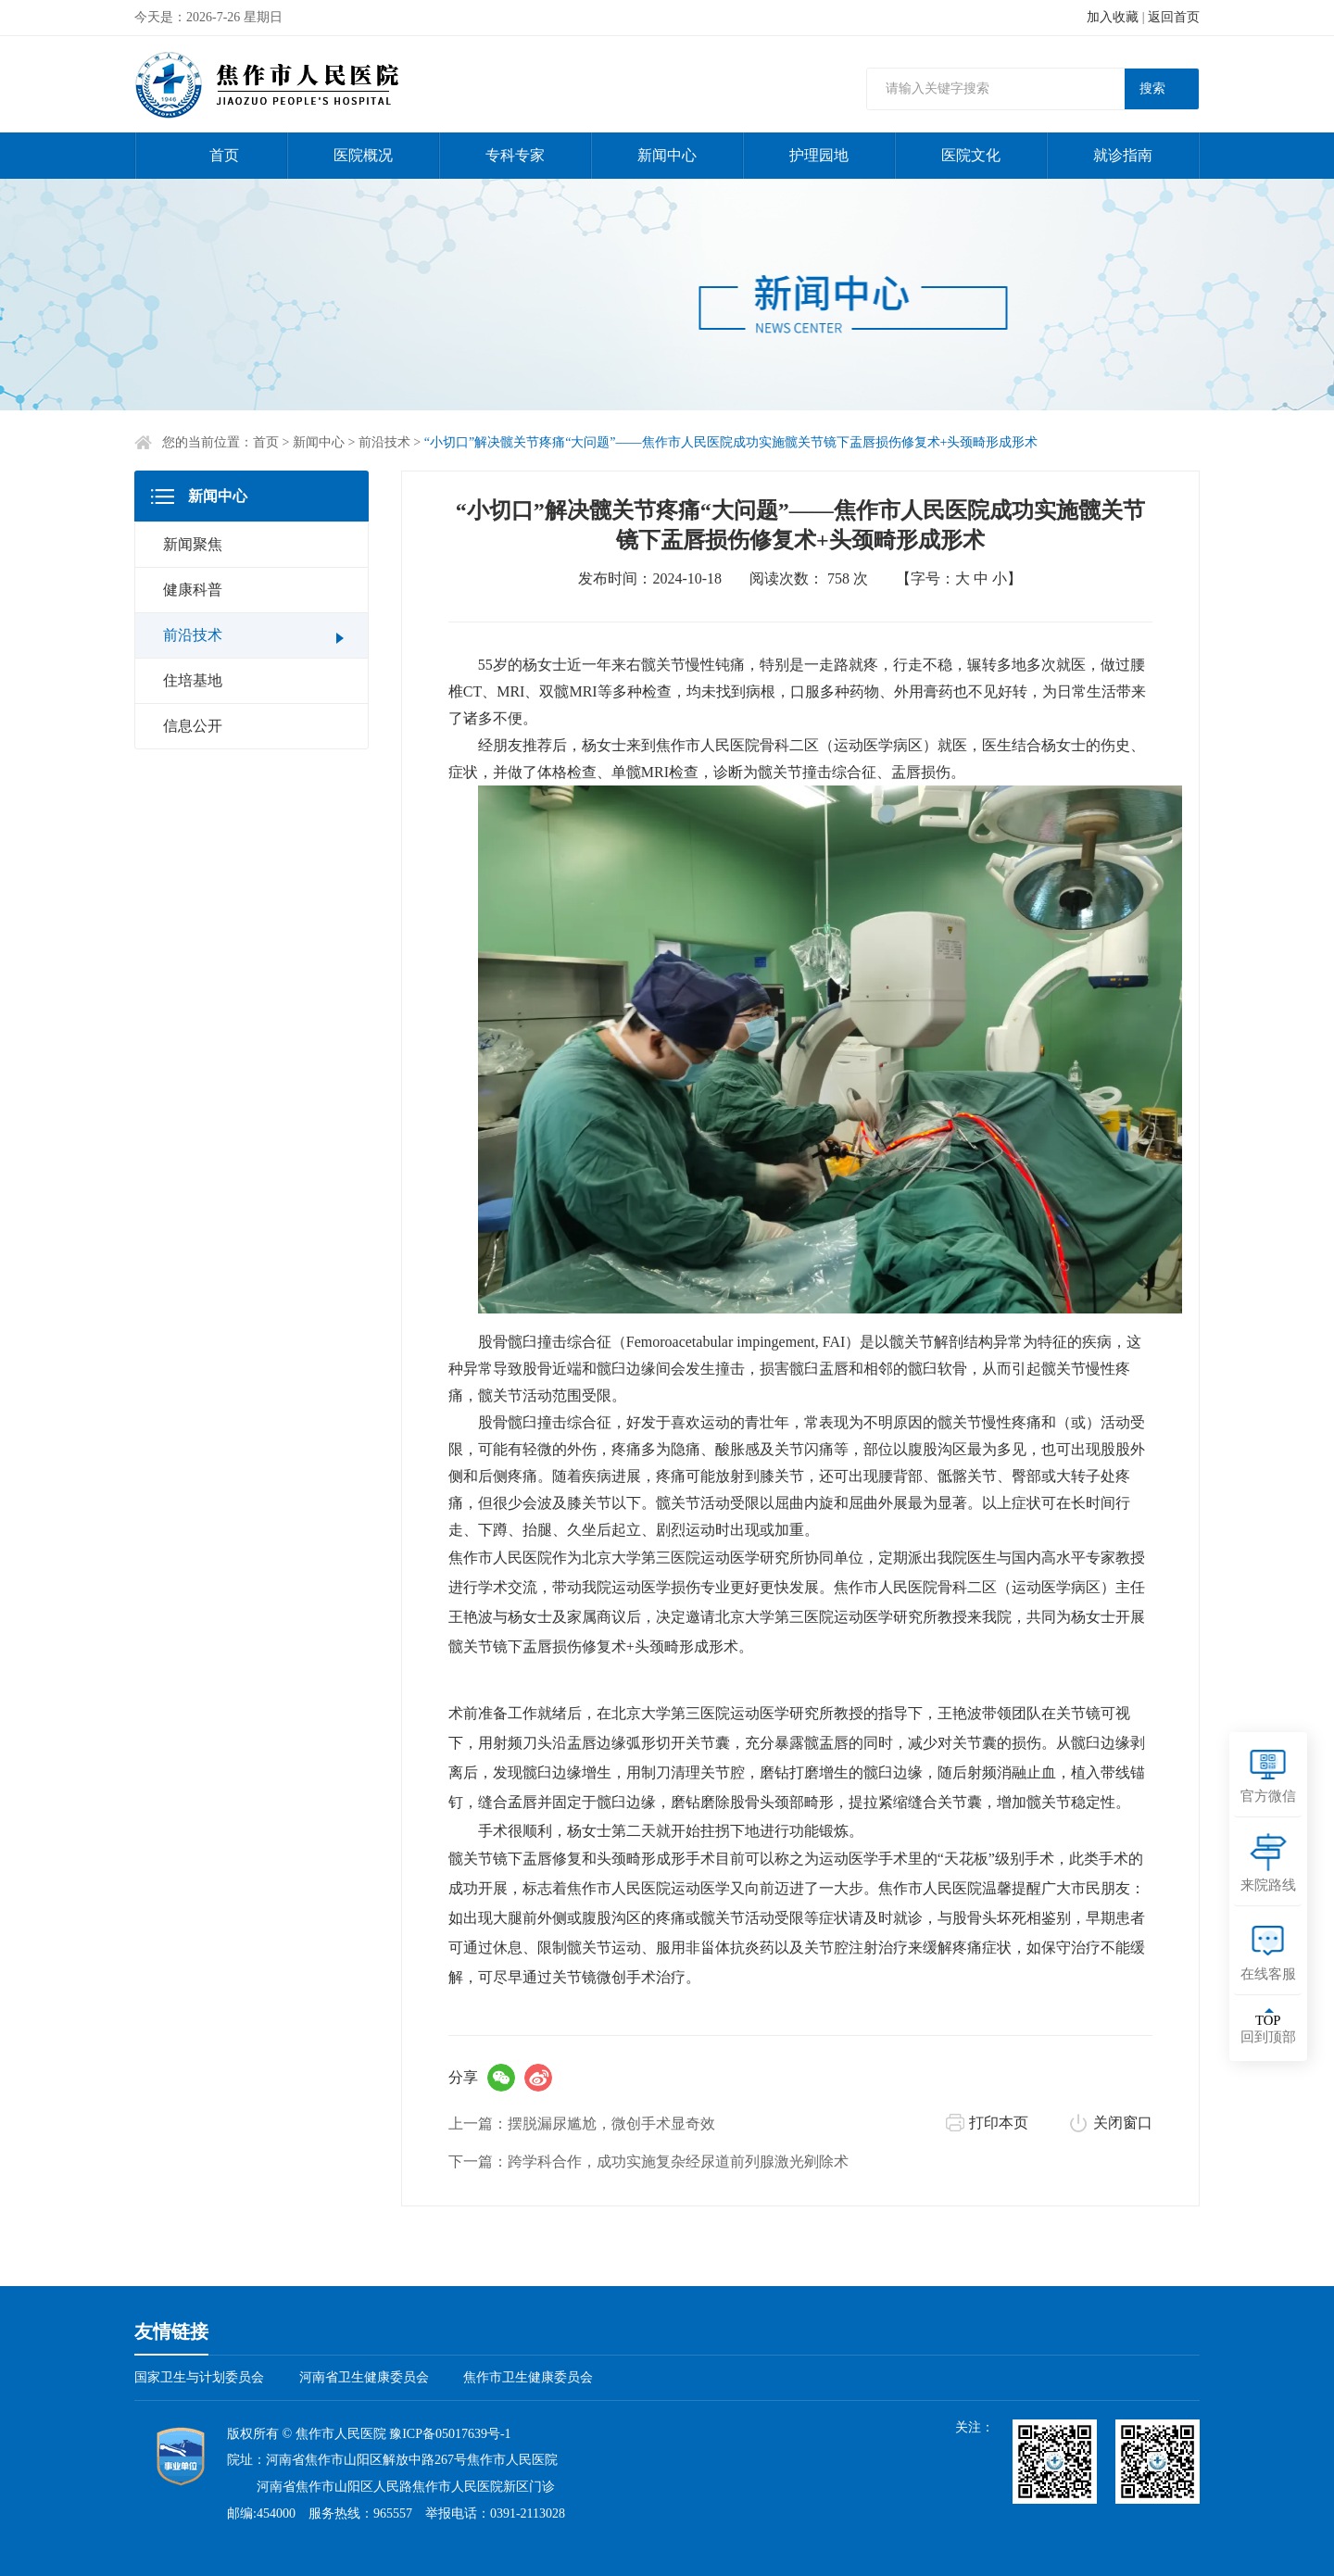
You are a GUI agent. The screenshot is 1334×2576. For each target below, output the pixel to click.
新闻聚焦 (192, 544)
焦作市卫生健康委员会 (528, 2377)
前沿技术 (384, 442)
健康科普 (192, 589)
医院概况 (363, 155)
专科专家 (515, 155)
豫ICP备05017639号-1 (449, 2434)
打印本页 (998, 2122)
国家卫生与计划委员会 (199, 2377)
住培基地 (192, 680)
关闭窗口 (1122, 2122)
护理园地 (819, 155)
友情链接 (171, 2331)
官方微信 (1268, 1796)
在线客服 (1268, 1974)
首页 (224, 155)
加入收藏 (1113, 17)
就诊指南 (1122, 155)
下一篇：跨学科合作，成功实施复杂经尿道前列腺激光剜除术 (648, 2161)
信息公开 (192, 726)
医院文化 (970, 155)
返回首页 (1174, 17)
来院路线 (1268, 1885)
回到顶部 (1268, 2028)
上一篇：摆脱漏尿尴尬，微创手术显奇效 (581, 2123)
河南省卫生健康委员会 (364, 2377)
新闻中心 (667, 155)
